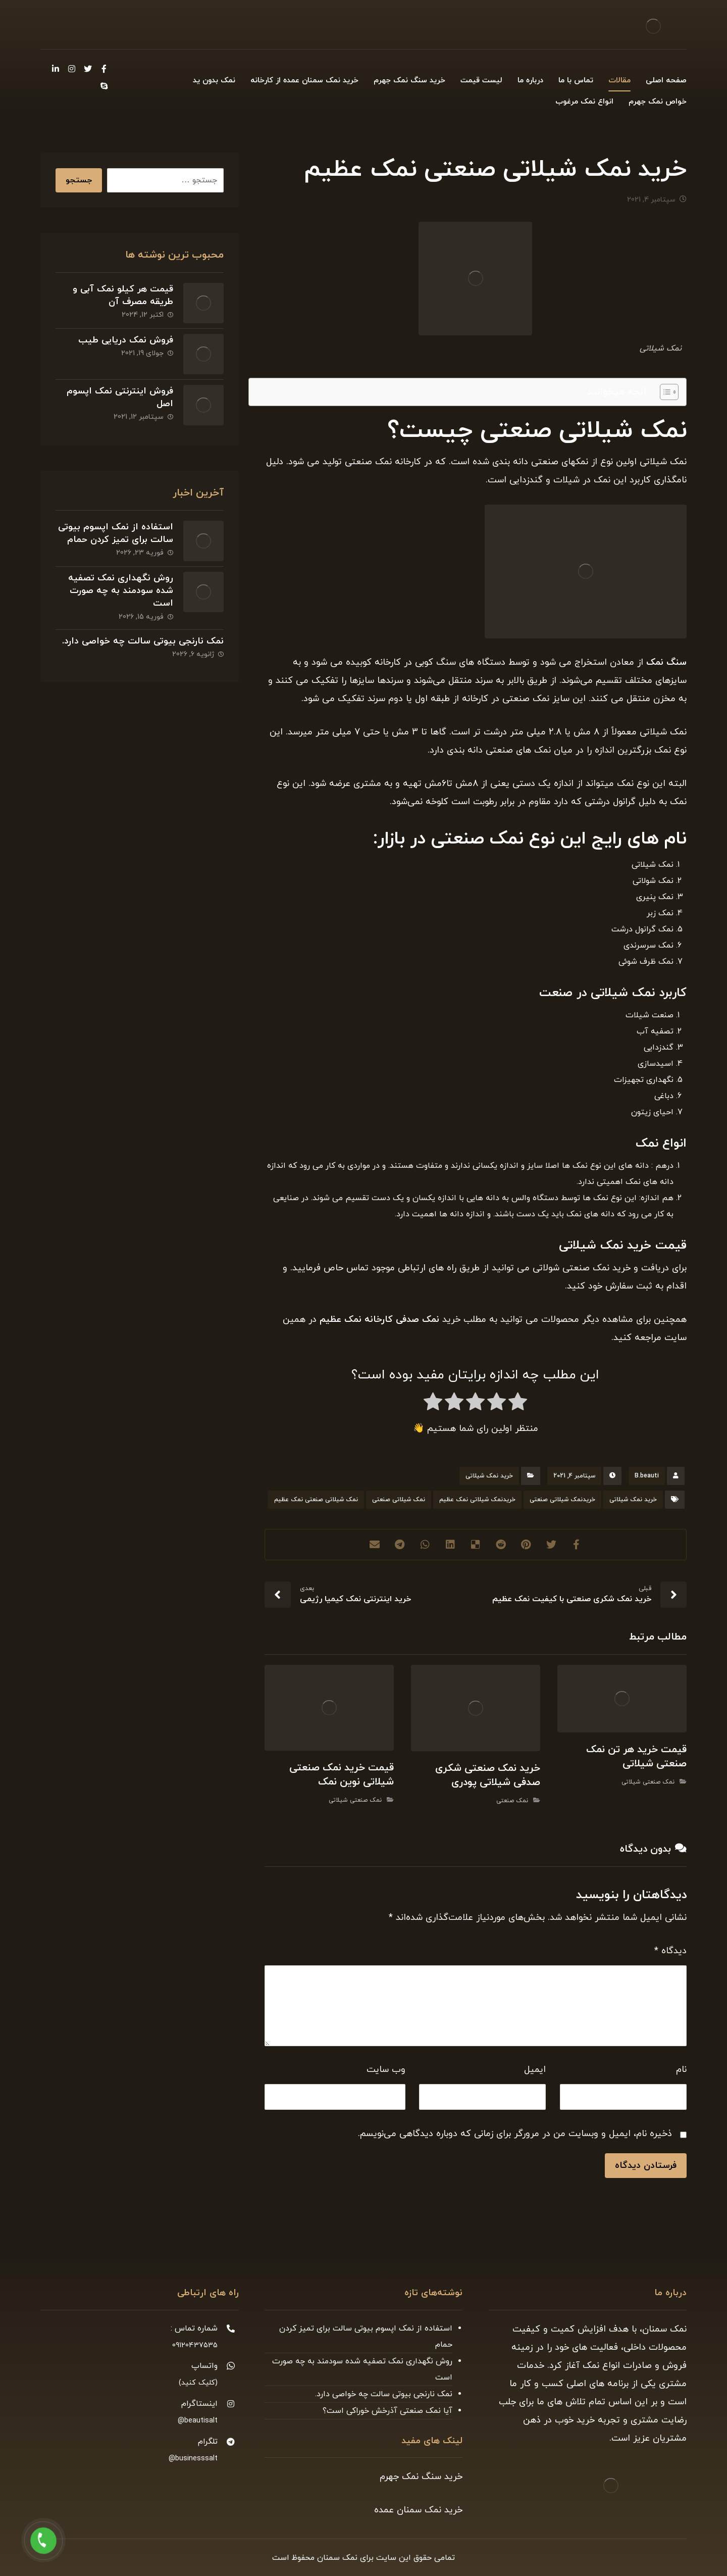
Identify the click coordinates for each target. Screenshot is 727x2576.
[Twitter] (88, 69)
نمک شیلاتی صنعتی (398, 1500)
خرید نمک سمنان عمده (418, 2510)
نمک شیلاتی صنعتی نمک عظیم (316, 1500)
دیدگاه (670, 1951)
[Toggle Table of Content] (664, 392)
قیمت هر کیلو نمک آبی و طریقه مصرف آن (123, 295)
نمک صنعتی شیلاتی (647, 1782)
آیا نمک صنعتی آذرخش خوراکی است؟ (387, 2410)
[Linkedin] (55, 69)
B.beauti (647, 1476)
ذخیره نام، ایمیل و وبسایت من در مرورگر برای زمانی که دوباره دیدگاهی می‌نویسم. (515, 2133)
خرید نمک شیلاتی (489, 1476)
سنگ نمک (666, 662)
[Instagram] (72, 69)
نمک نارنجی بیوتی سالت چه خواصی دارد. (143, 641)
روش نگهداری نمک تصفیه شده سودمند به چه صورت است (120, 591)
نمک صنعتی (512, 1801)
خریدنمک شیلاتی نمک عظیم (477, 1500)
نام (681, 2069)
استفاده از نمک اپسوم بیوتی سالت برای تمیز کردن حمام (115, 533)
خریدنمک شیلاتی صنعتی (562, 1500)
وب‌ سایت (386, 2069)
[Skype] (104, 86)
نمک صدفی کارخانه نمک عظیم (378, 1319)
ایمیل (535, 2069)
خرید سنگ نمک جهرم (421, 2476)
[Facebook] (104, 69)
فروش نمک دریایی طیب (125, 340)
